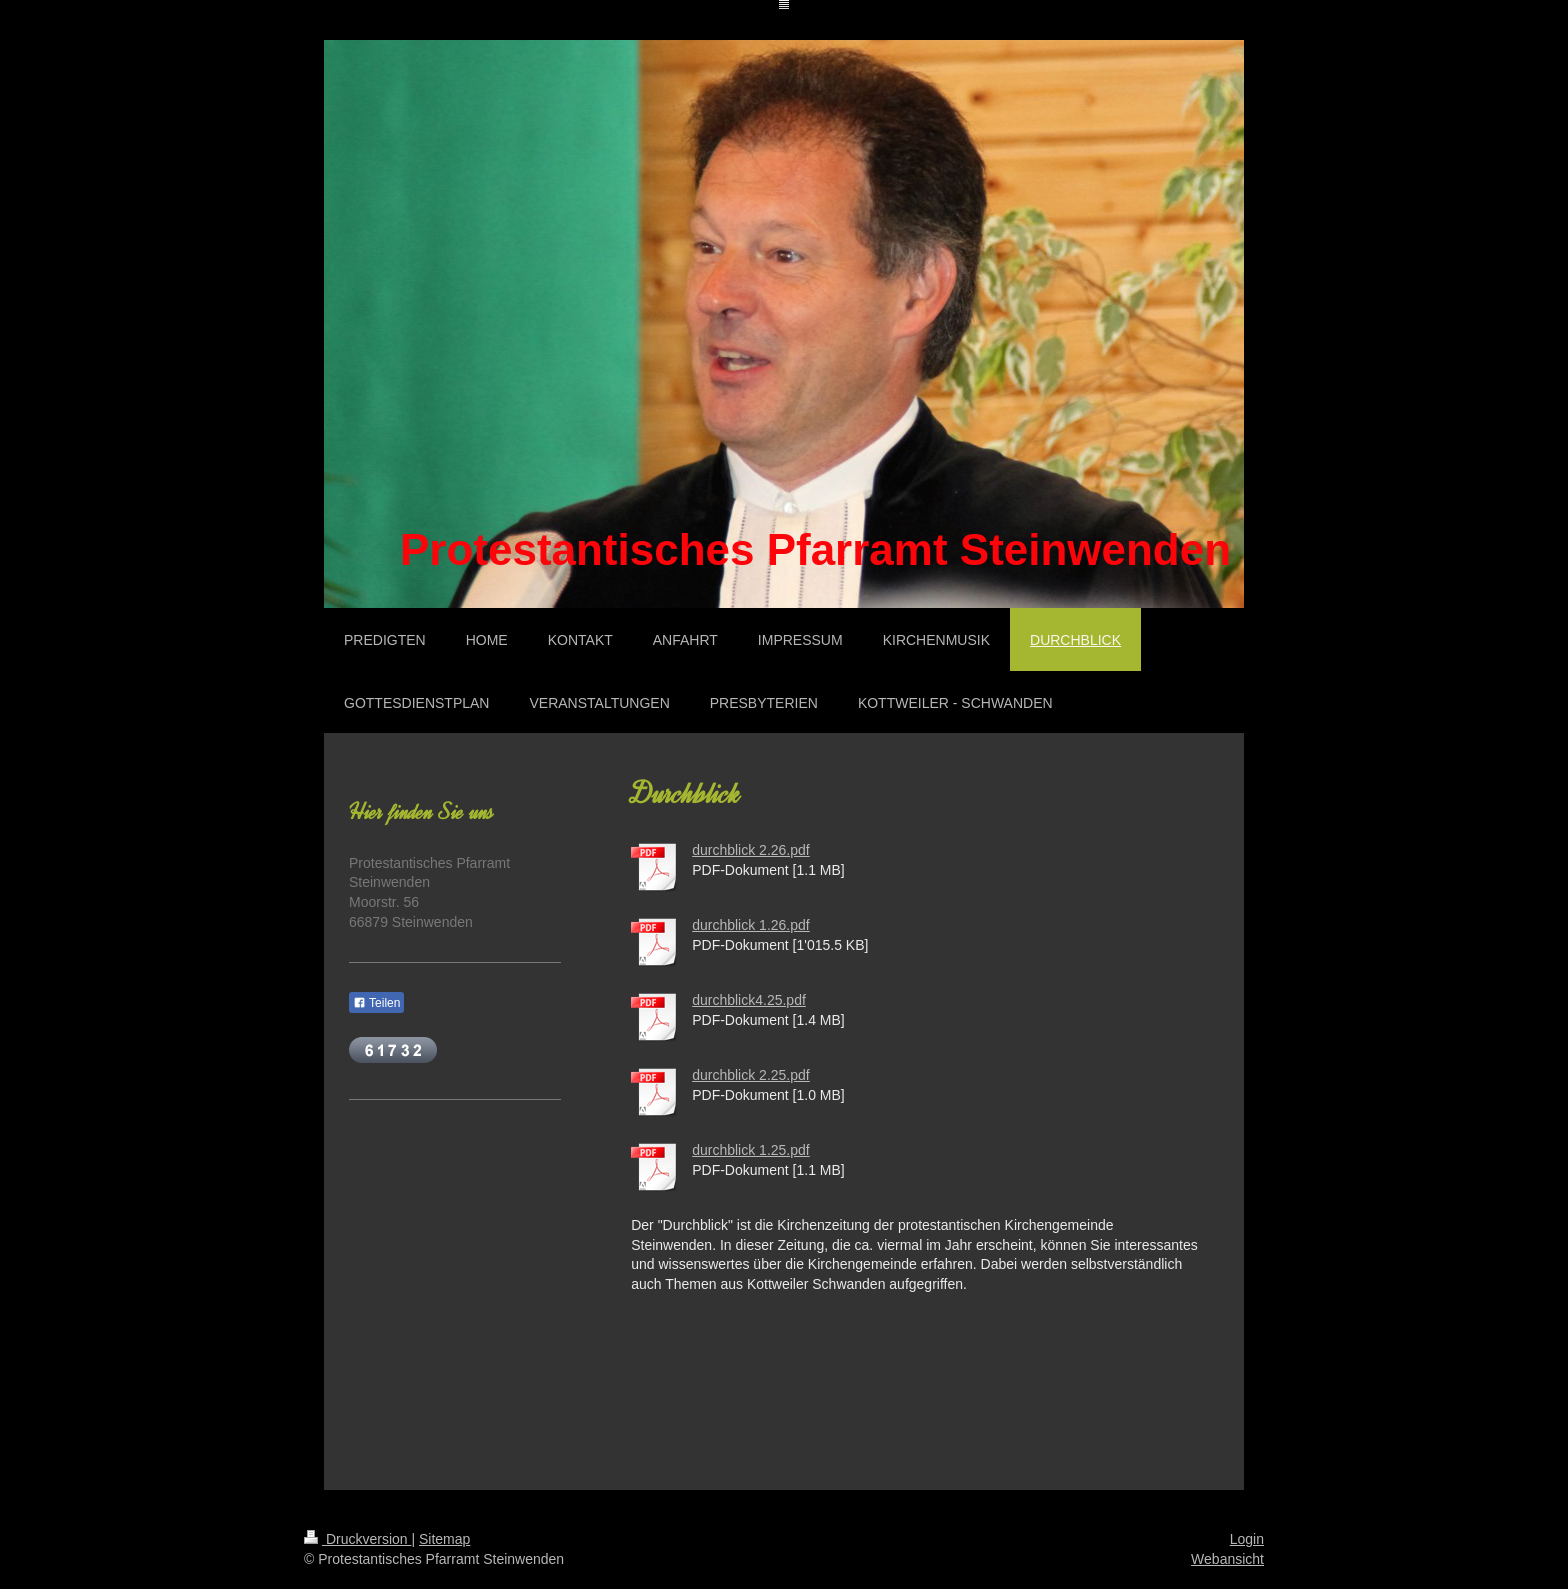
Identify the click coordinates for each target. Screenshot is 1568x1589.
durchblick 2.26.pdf (751, 850)
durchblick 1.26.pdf (751, 925)
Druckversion (357, 1539)
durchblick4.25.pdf (749, 1000)
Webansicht (1227, 1559)
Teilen (376, 1003)
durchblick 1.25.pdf (751, 1150)
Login (1247, 1539)
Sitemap (444, 1539)
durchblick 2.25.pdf (751, 1075)
